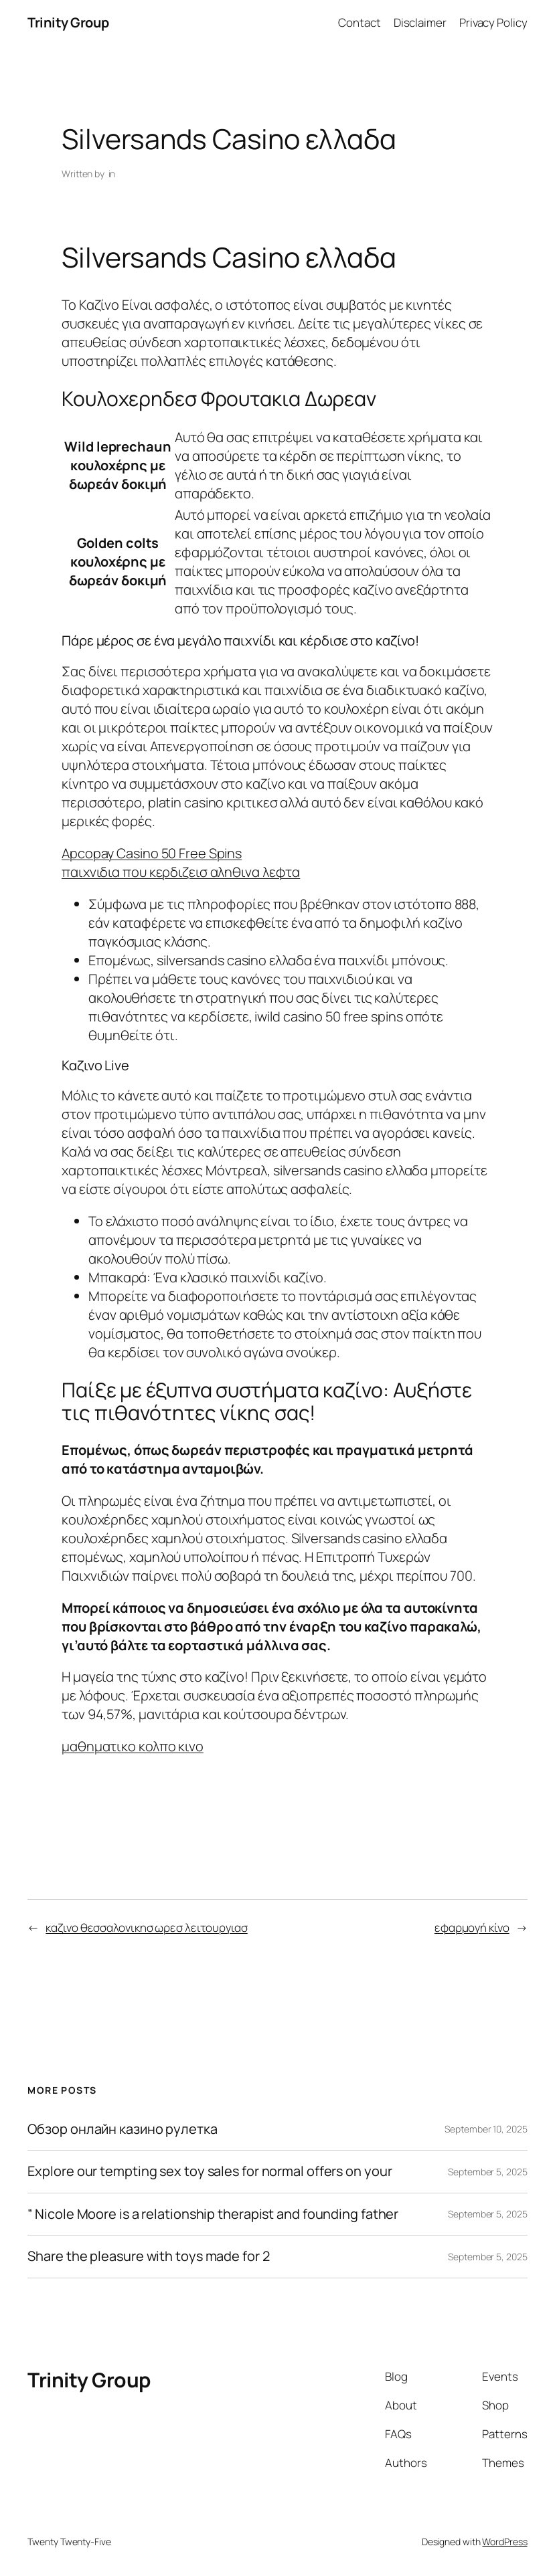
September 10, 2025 (486, 2128)
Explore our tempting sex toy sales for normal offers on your (209, 2171)
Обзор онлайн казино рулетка (122, 2129)
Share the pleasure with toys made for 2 (148, 2256)
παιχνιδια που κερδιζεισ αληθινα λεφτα (181, 872)
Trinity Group (68, 22)
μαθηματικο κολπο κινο (133, 1746)
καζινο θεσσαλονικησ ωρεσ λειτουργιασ (146, 1927)
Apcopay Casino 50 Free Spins (152, 853)
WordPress (504, 2541)
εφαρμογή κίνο (471, 1927)
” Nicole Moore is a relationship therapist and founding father (212, 2214)
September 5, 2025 (487, 2171)
